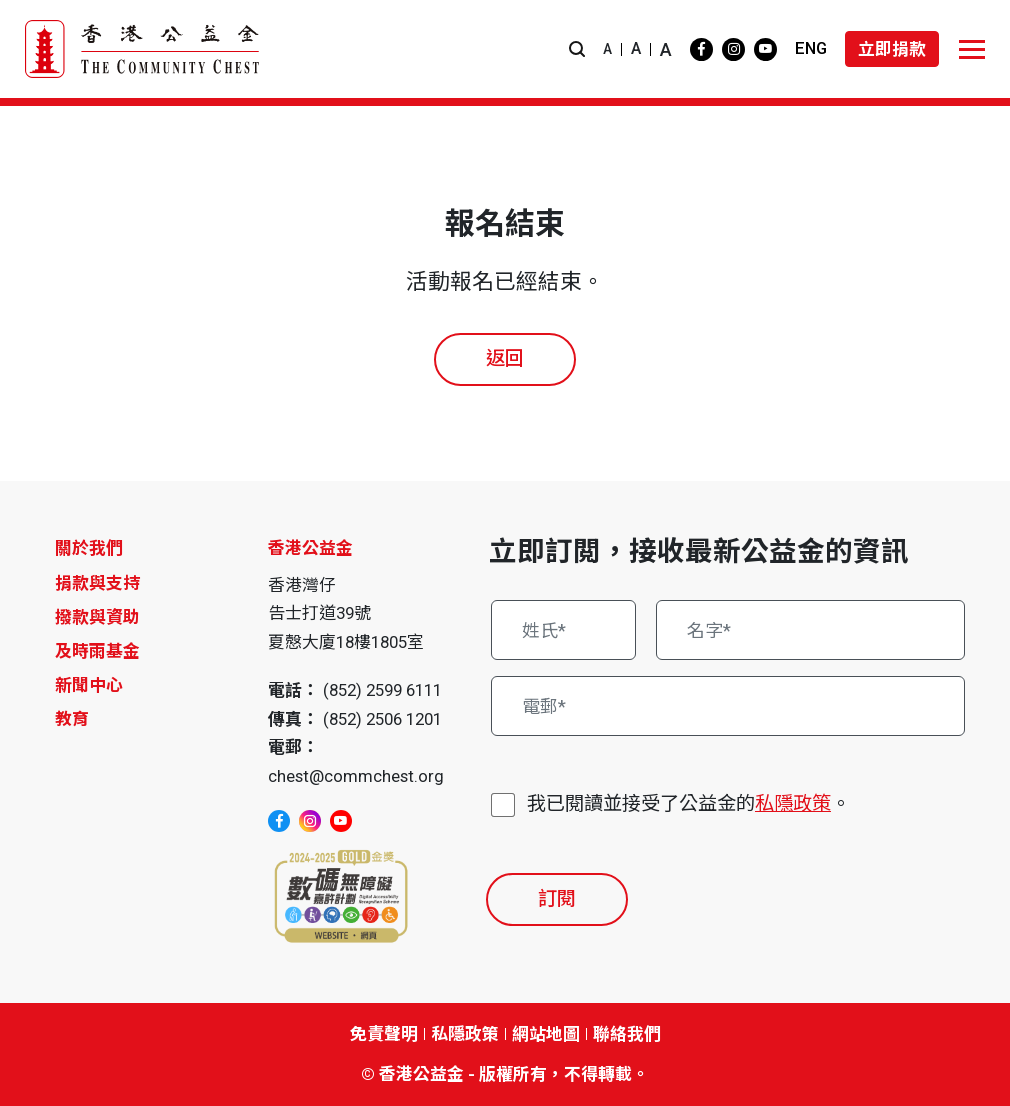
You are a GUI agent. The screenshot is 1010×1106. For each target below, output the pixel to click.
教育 (72, 719)
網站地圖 (546, 1034)
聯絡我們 (627, 1034)
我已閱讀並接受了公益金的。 (688, 804)
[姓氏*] (563, 630)
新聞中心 (89, 685)
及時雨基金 (97, 651)
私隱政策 (793, 803)
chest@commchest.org (356, 776)
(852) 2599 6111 (382, 690)
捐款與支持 (97, 583)
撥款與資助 (97, 617)
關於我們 (89, 548)
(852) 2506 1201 (382, 719)
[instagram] (733, 49)
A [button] (607, 49)
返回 (505, 358)
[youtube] (765, 49)
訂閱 (557, 898)
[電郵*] (728, 706)
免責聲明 (384, 1034)
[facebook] (701, 49)
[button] (577, 49)
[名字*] (811, 630)
